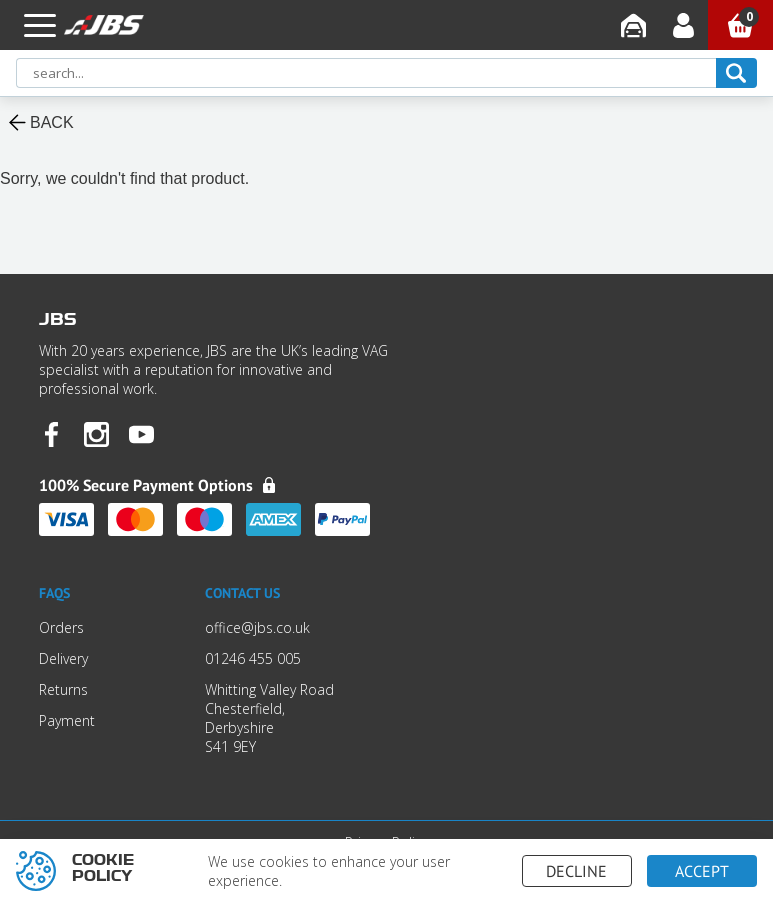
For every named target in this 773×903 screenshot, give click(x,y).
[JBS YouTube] (141, 436)
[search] (736, 73)
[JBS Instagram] (96, 436)
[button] (40, 25)
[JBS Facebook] (51, 436)
